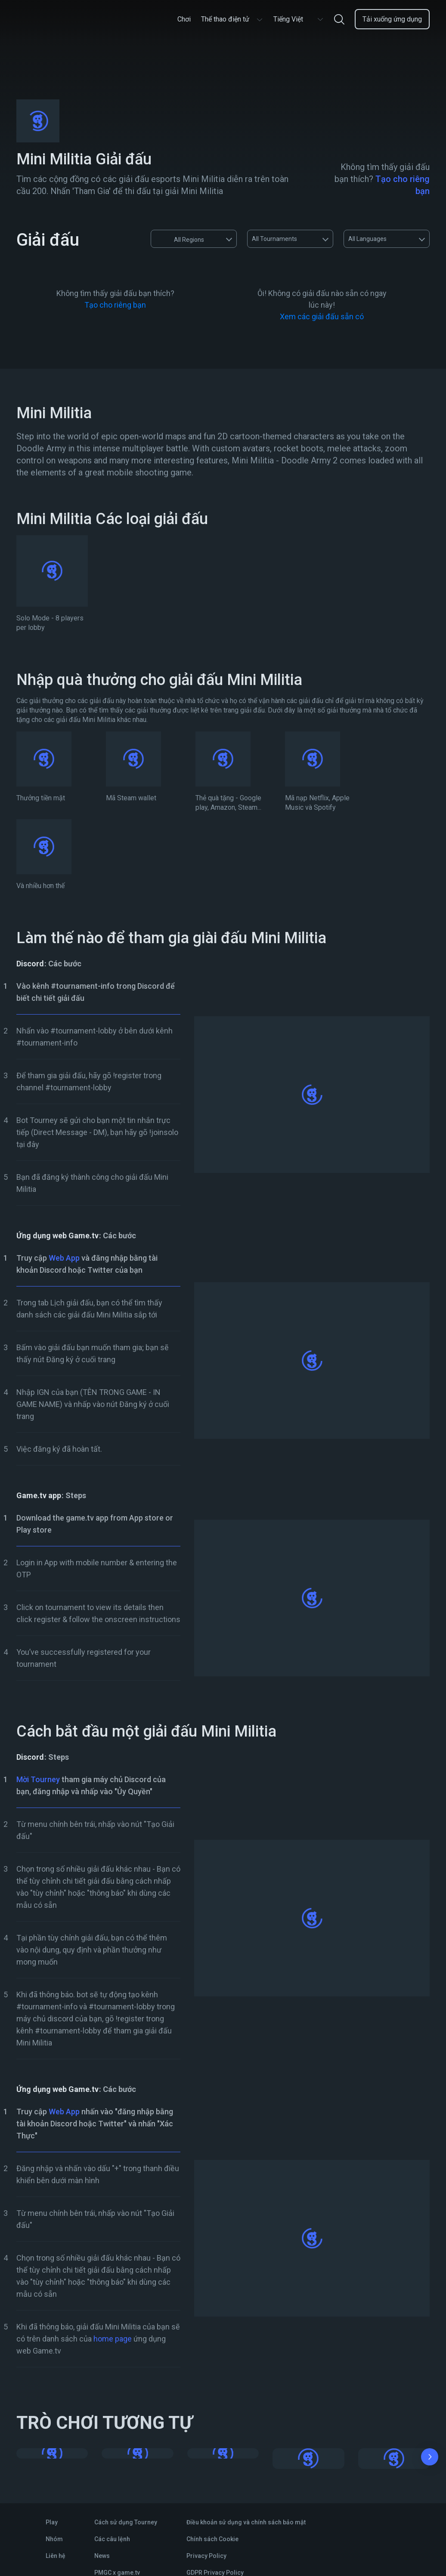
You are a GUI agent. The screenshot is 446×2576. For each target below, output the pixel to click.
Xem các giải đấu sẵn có (322, 316)
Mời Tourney (38, 1779)
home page (112, 2338)
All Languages (367, 238)
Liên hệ (55, 2555)
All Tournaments (274, 238)
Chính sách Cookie (212, 2539)
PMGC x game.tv (117, 2572)
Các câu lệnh (112, 2539)
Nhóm (54, 2539)
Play (52, 2522)
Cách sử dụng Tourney (125, 2522)
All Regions (181, 238)
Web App (64, 1257)
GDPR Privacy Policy (215, 2572)
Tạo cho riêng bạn (115, 304)
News (102, 2555)
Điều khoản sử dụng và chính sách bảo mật (246, 2522)
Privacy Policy (206, 2555)
